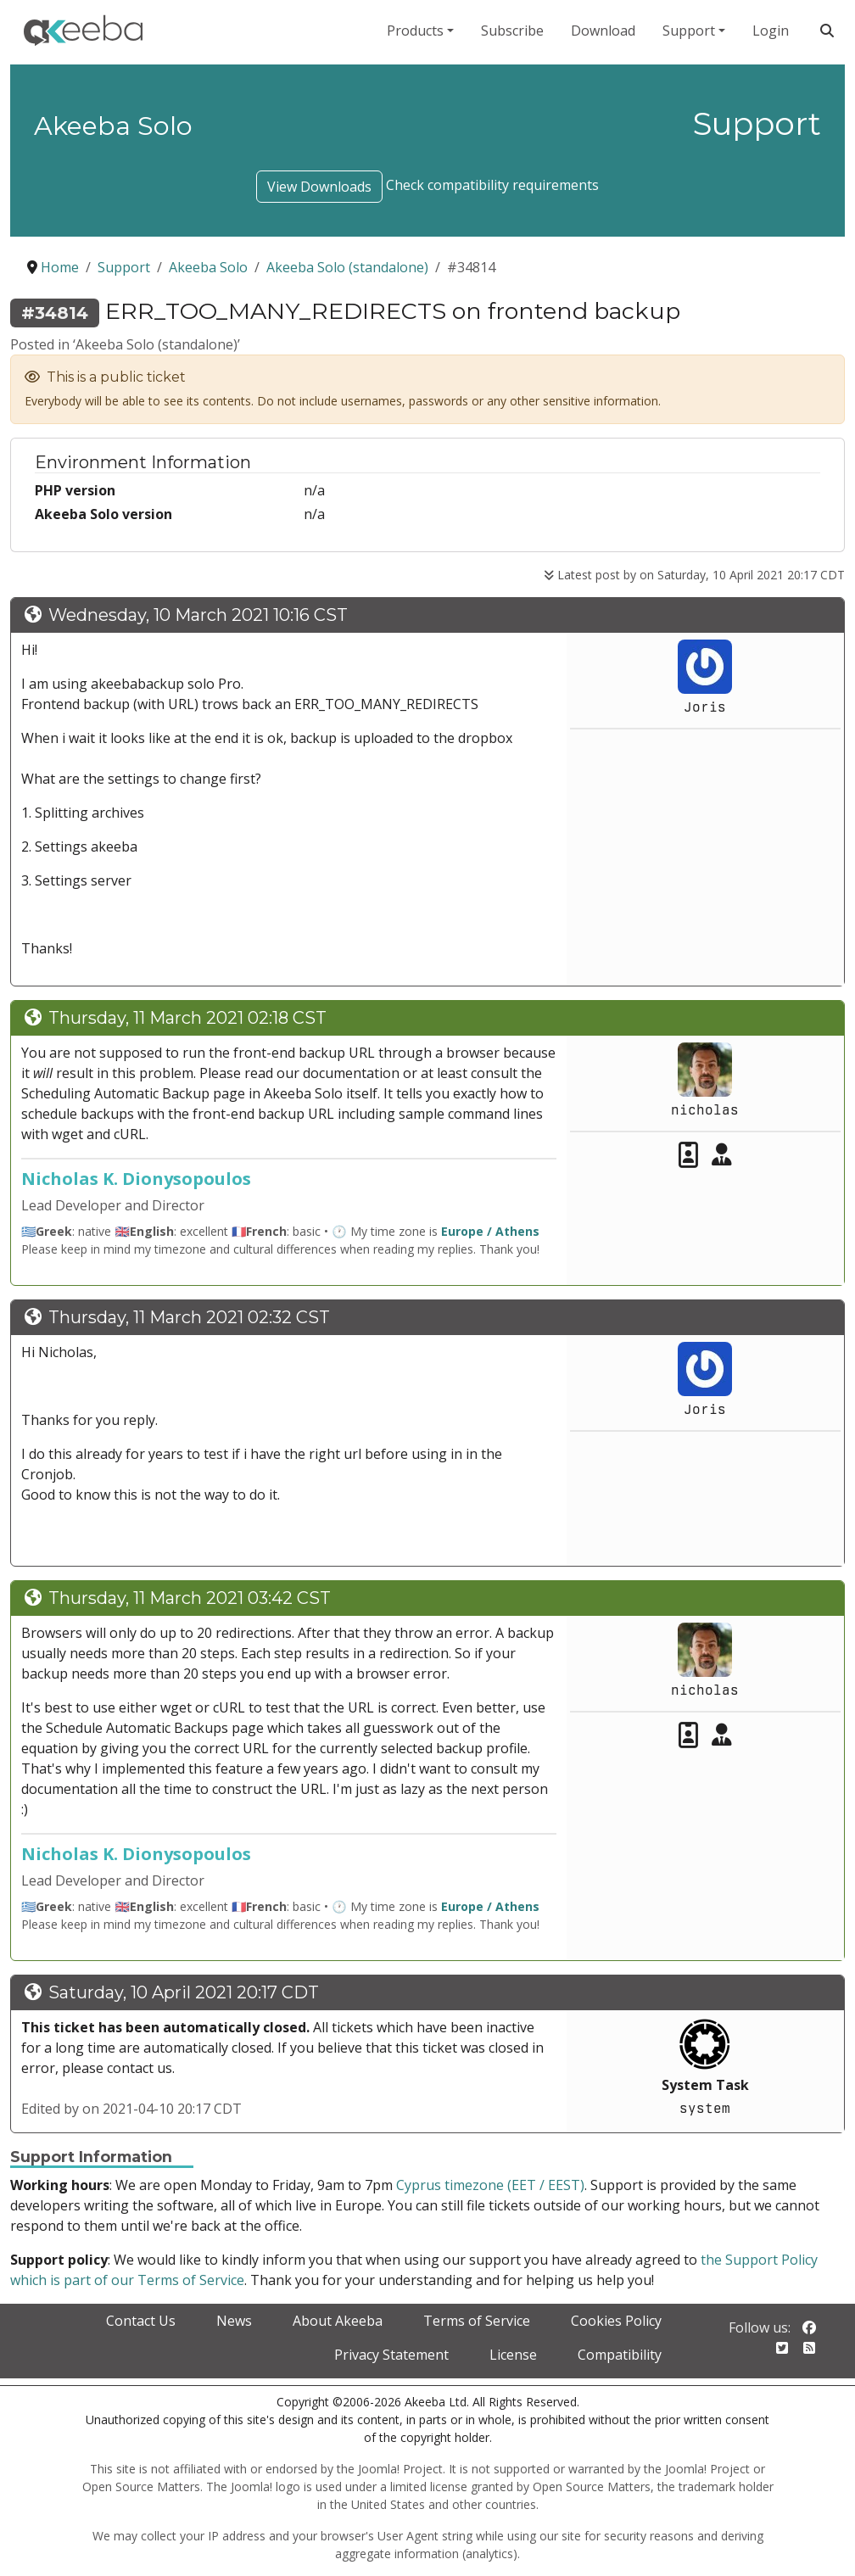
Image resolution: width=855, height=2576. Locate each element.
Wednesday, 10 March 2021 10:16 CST (198, 615)
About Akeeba (338, 2320)
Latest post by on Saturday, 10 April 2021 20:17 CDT (694, 575)
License (513, 2354)
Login (770, 30)
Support (688, 30)
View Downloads (319, 186)
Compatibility (620, 2354)
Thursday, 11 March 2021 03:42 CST (189, 1598)
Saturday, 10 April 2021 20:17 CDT (183, 1992)
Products (415, 30)
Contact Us (141, 2320)
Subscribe (512, 30)
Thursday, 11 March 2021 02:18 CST (187, 1018)
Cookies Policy (616, 2320)
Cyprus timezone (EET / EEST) (490, 2185)
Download (603, 30)
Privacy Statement (391, 2354)
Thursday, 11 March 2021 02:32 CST (189, 1317)
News (234, 2320)
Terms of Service (476, 2320)
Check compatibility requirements (492, 185)
